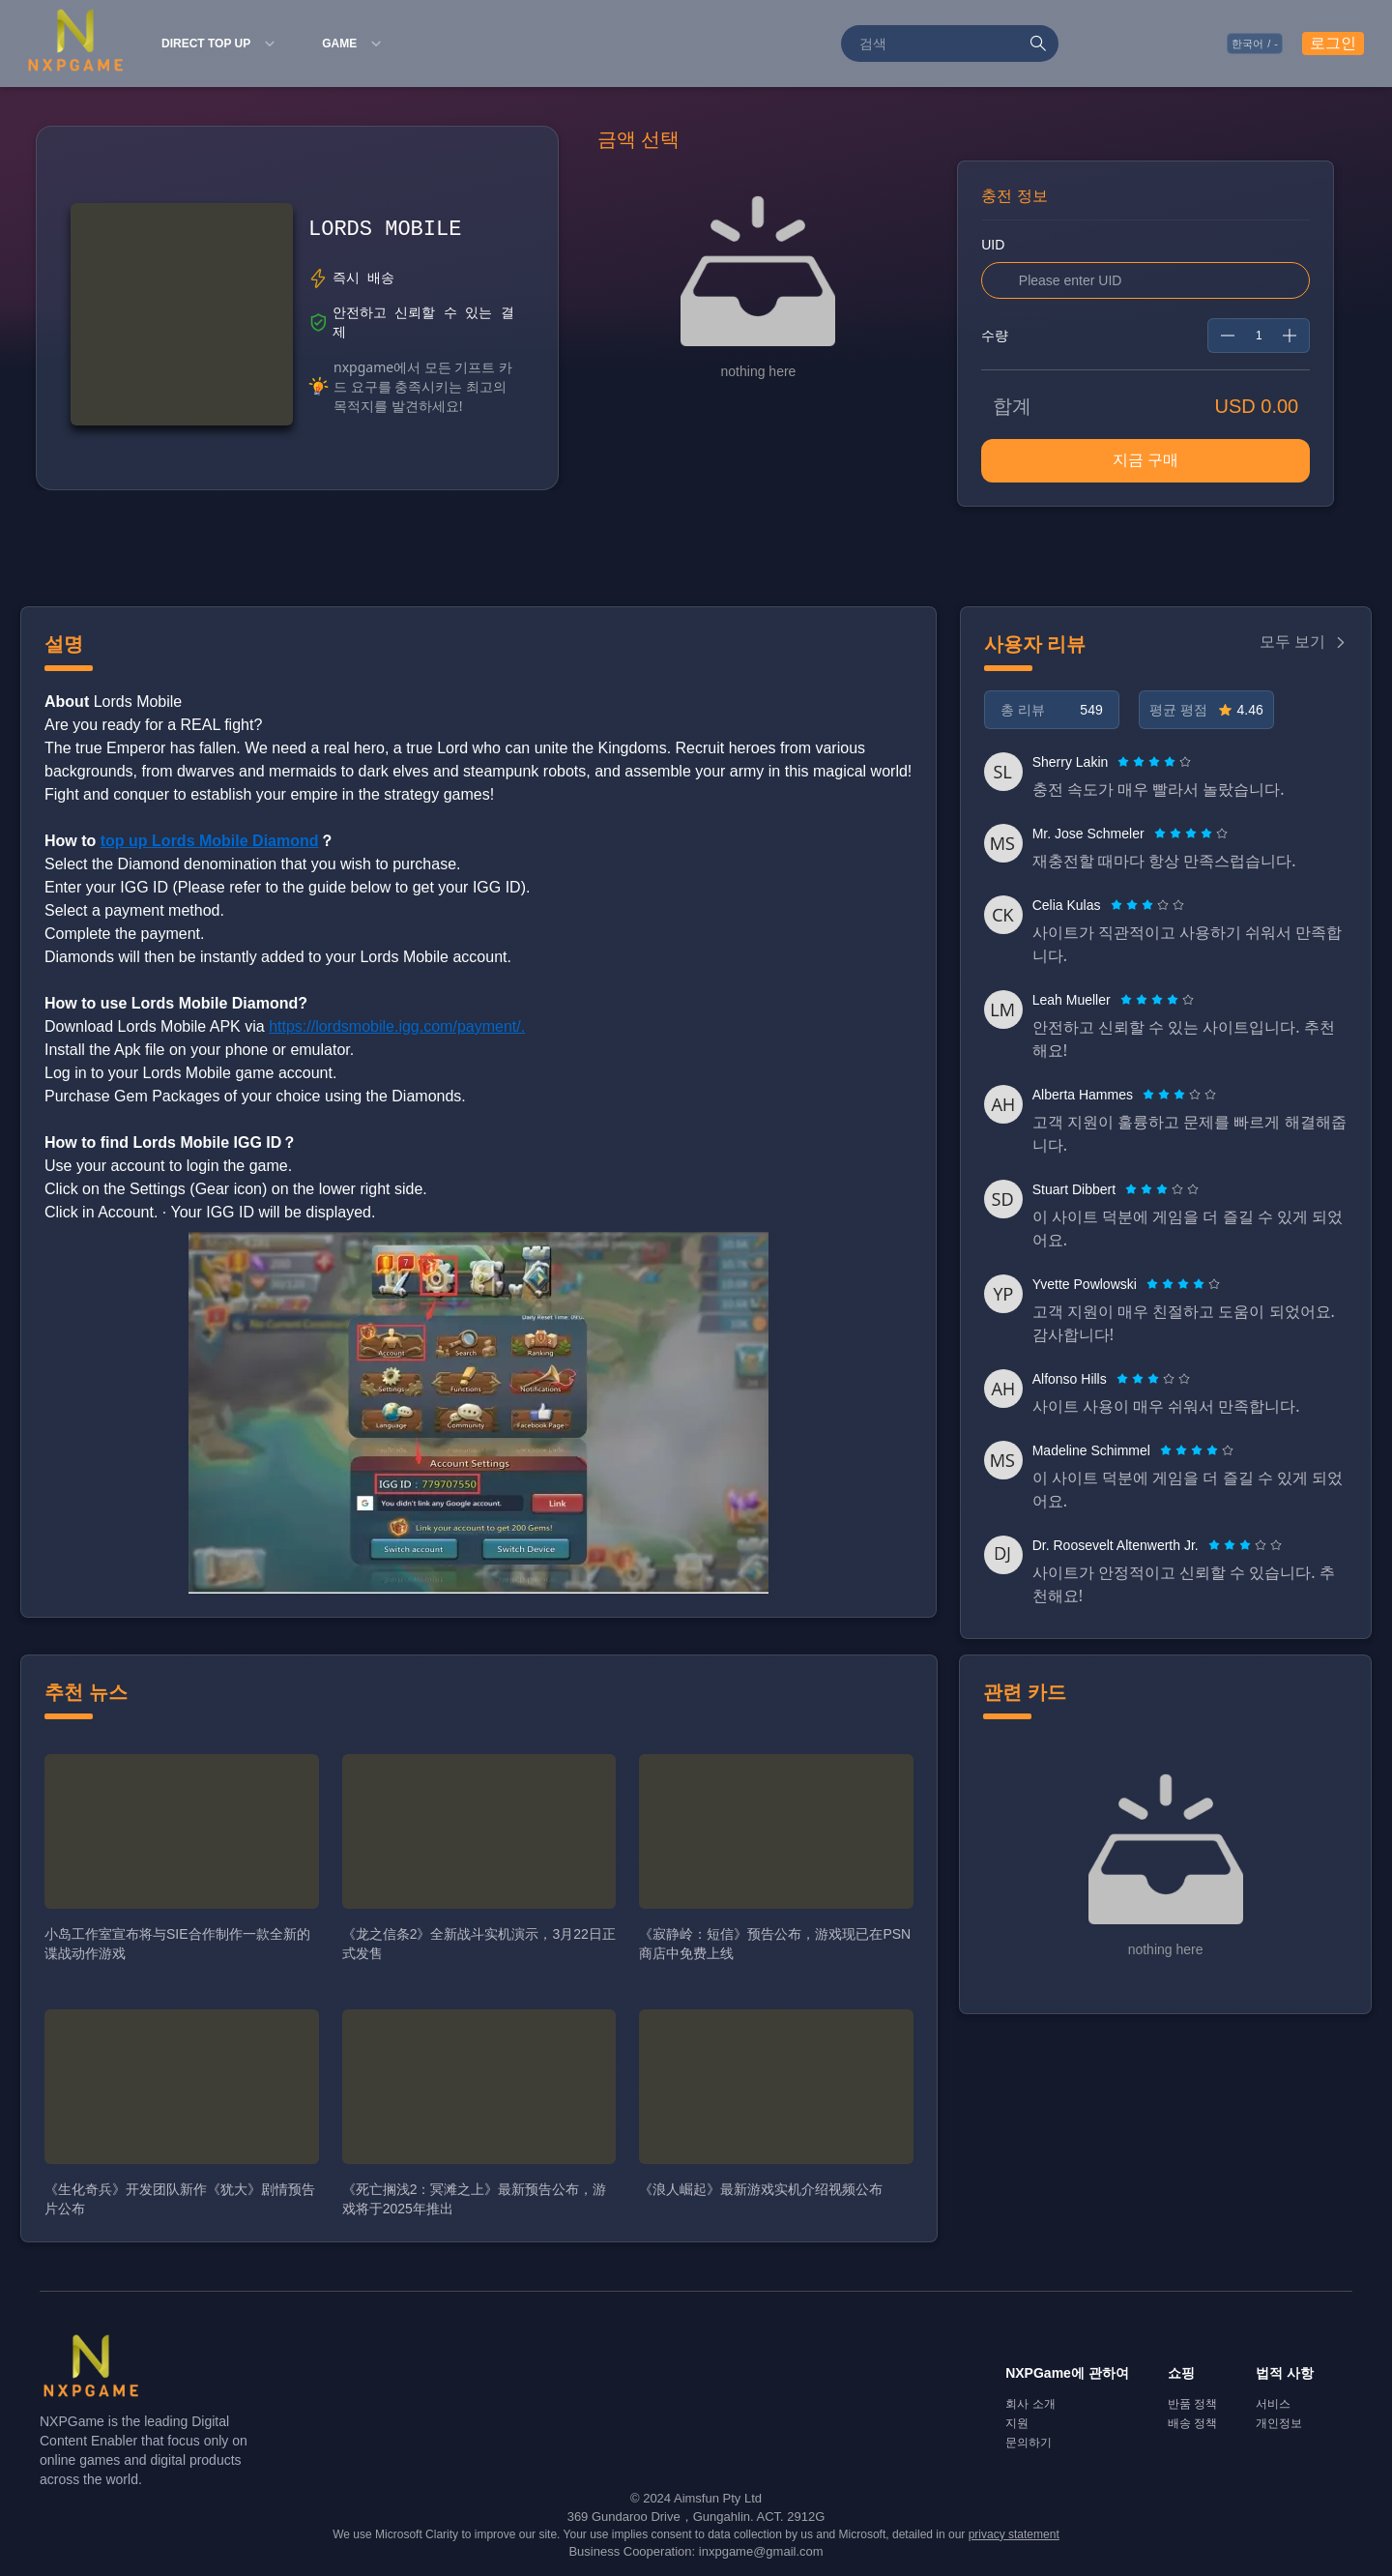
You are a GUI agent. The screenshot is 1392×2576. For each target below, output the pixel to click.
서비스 (1273, 2404)
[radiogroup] (1154, 762)
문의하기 (1028, 2442)
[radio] (1125, 762)
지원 (1017, 2423)
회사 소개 (1030, 2404)
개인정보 (1279, 2423)
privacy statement (1014, 2534)
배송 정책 (1192, 2423)
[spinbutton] (1258, 335)
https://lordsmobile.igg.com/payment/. (397, 1026)
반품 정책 (1192, 2404)
